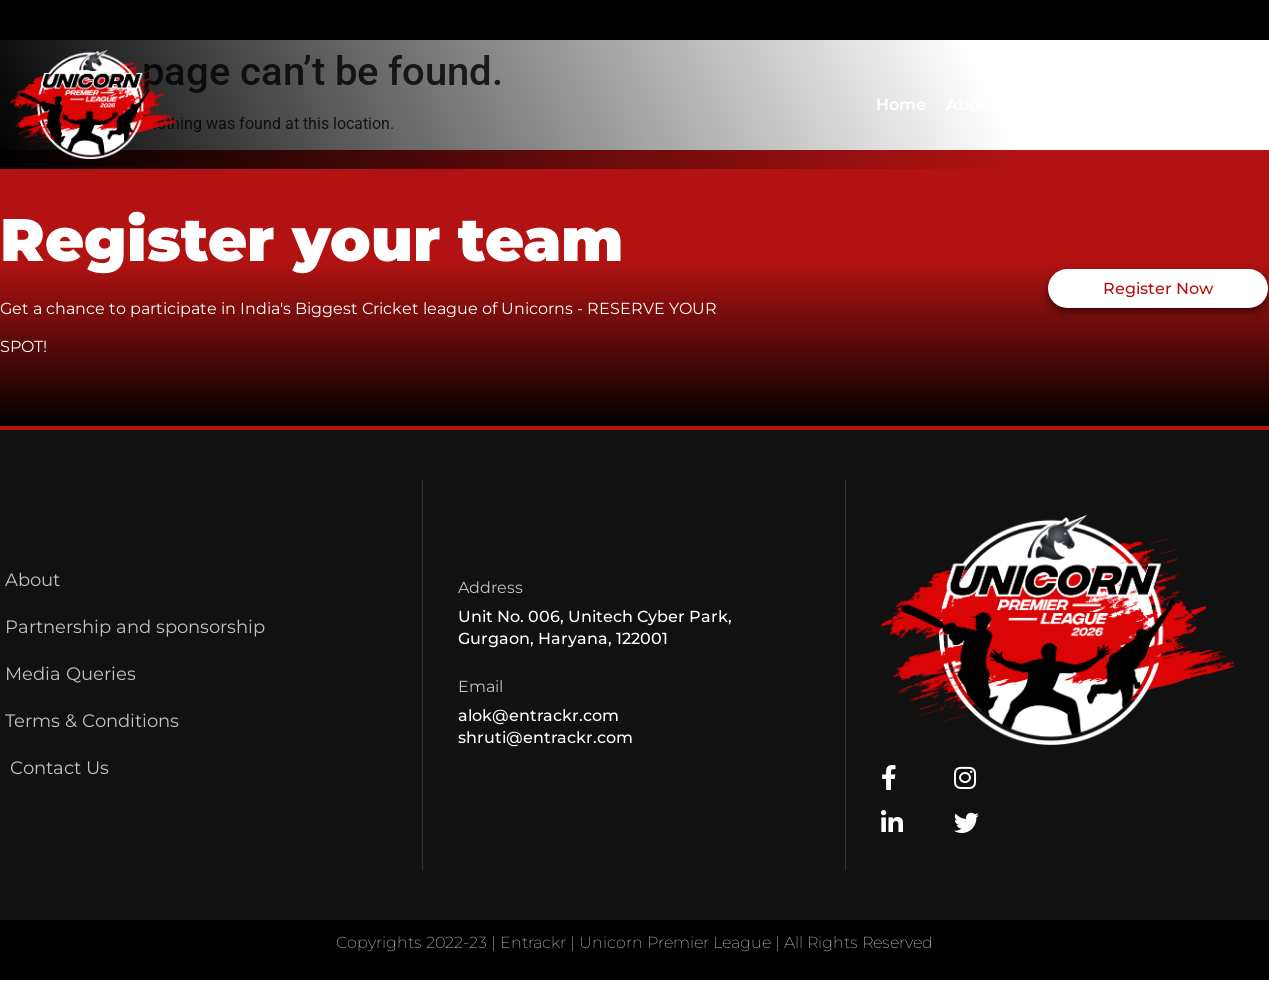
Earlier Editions (1175, 104)
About (971, 104)
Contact (1049, 104)
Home (901, 104)
